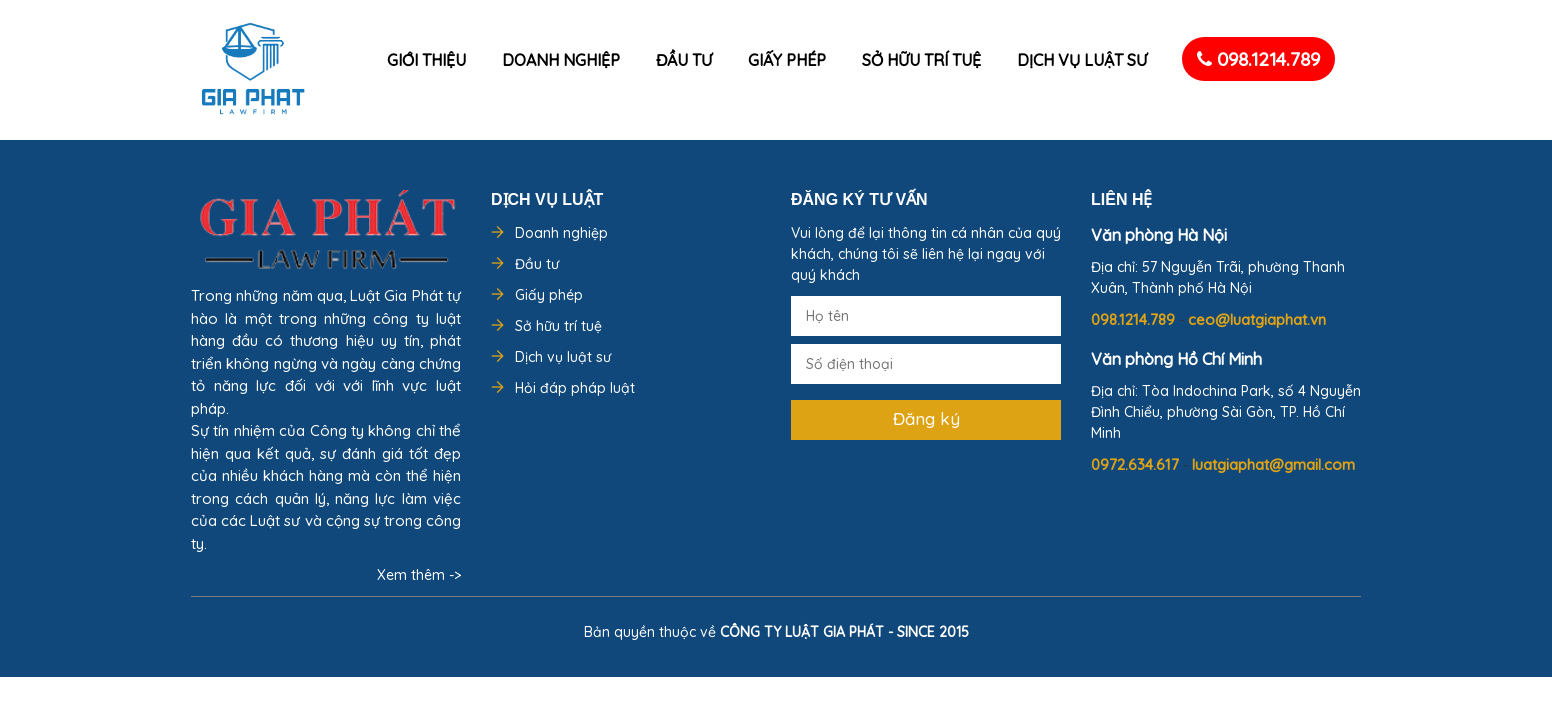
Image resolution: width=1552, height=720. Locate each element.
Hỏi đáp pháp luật (575, 388)
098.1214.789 (1258, 59)
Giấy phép (787, 60)
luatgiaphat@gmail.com (1273, 464)
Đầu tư (684, 60)
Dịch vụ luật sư (1082, 60)
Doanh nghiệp (561, 60)
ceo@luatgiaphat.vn (1257, 319)
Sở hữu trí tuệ (921, 60)
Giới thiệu (426, 60)
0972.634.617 (1137, 464)
